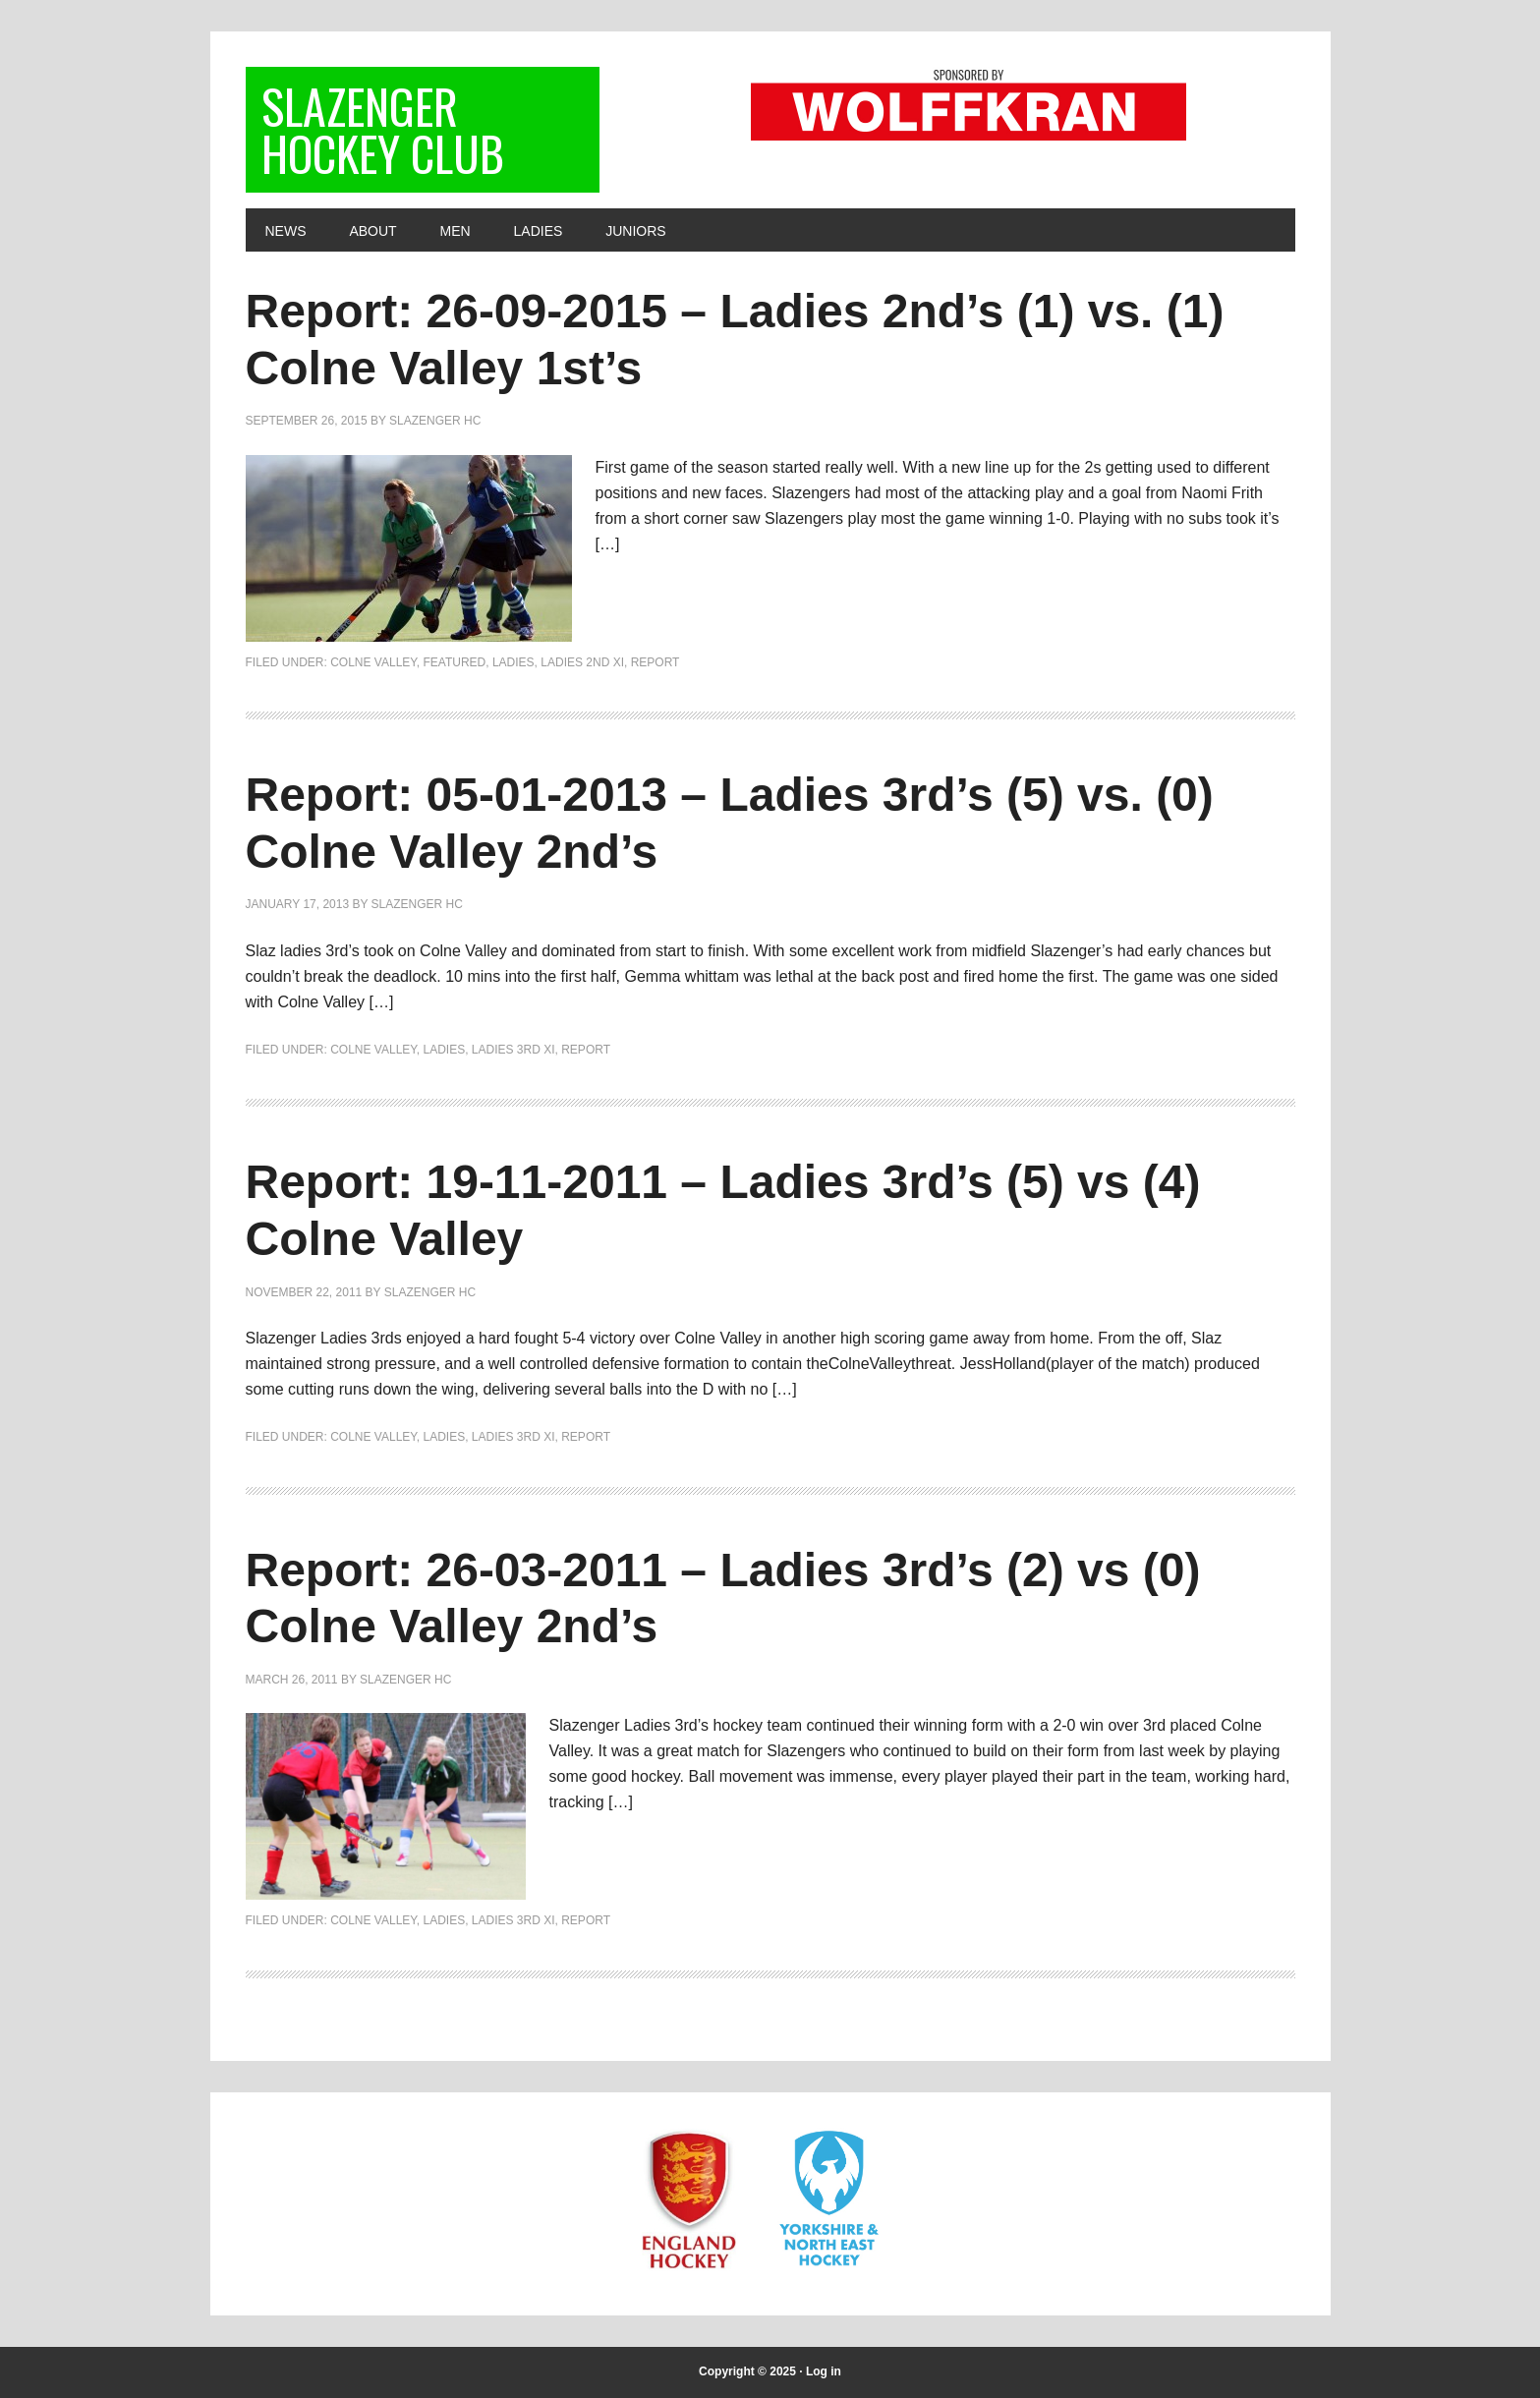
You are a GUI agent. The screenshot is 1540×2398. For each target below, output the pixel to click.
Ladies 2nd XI (582, 662)
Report (655, 662)
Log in (823, 2371)
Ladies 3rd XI (513, 1049)
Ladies (513, 662)
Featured (454, 662)
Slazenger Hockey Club (382, 129)
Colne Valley (373, 662)
